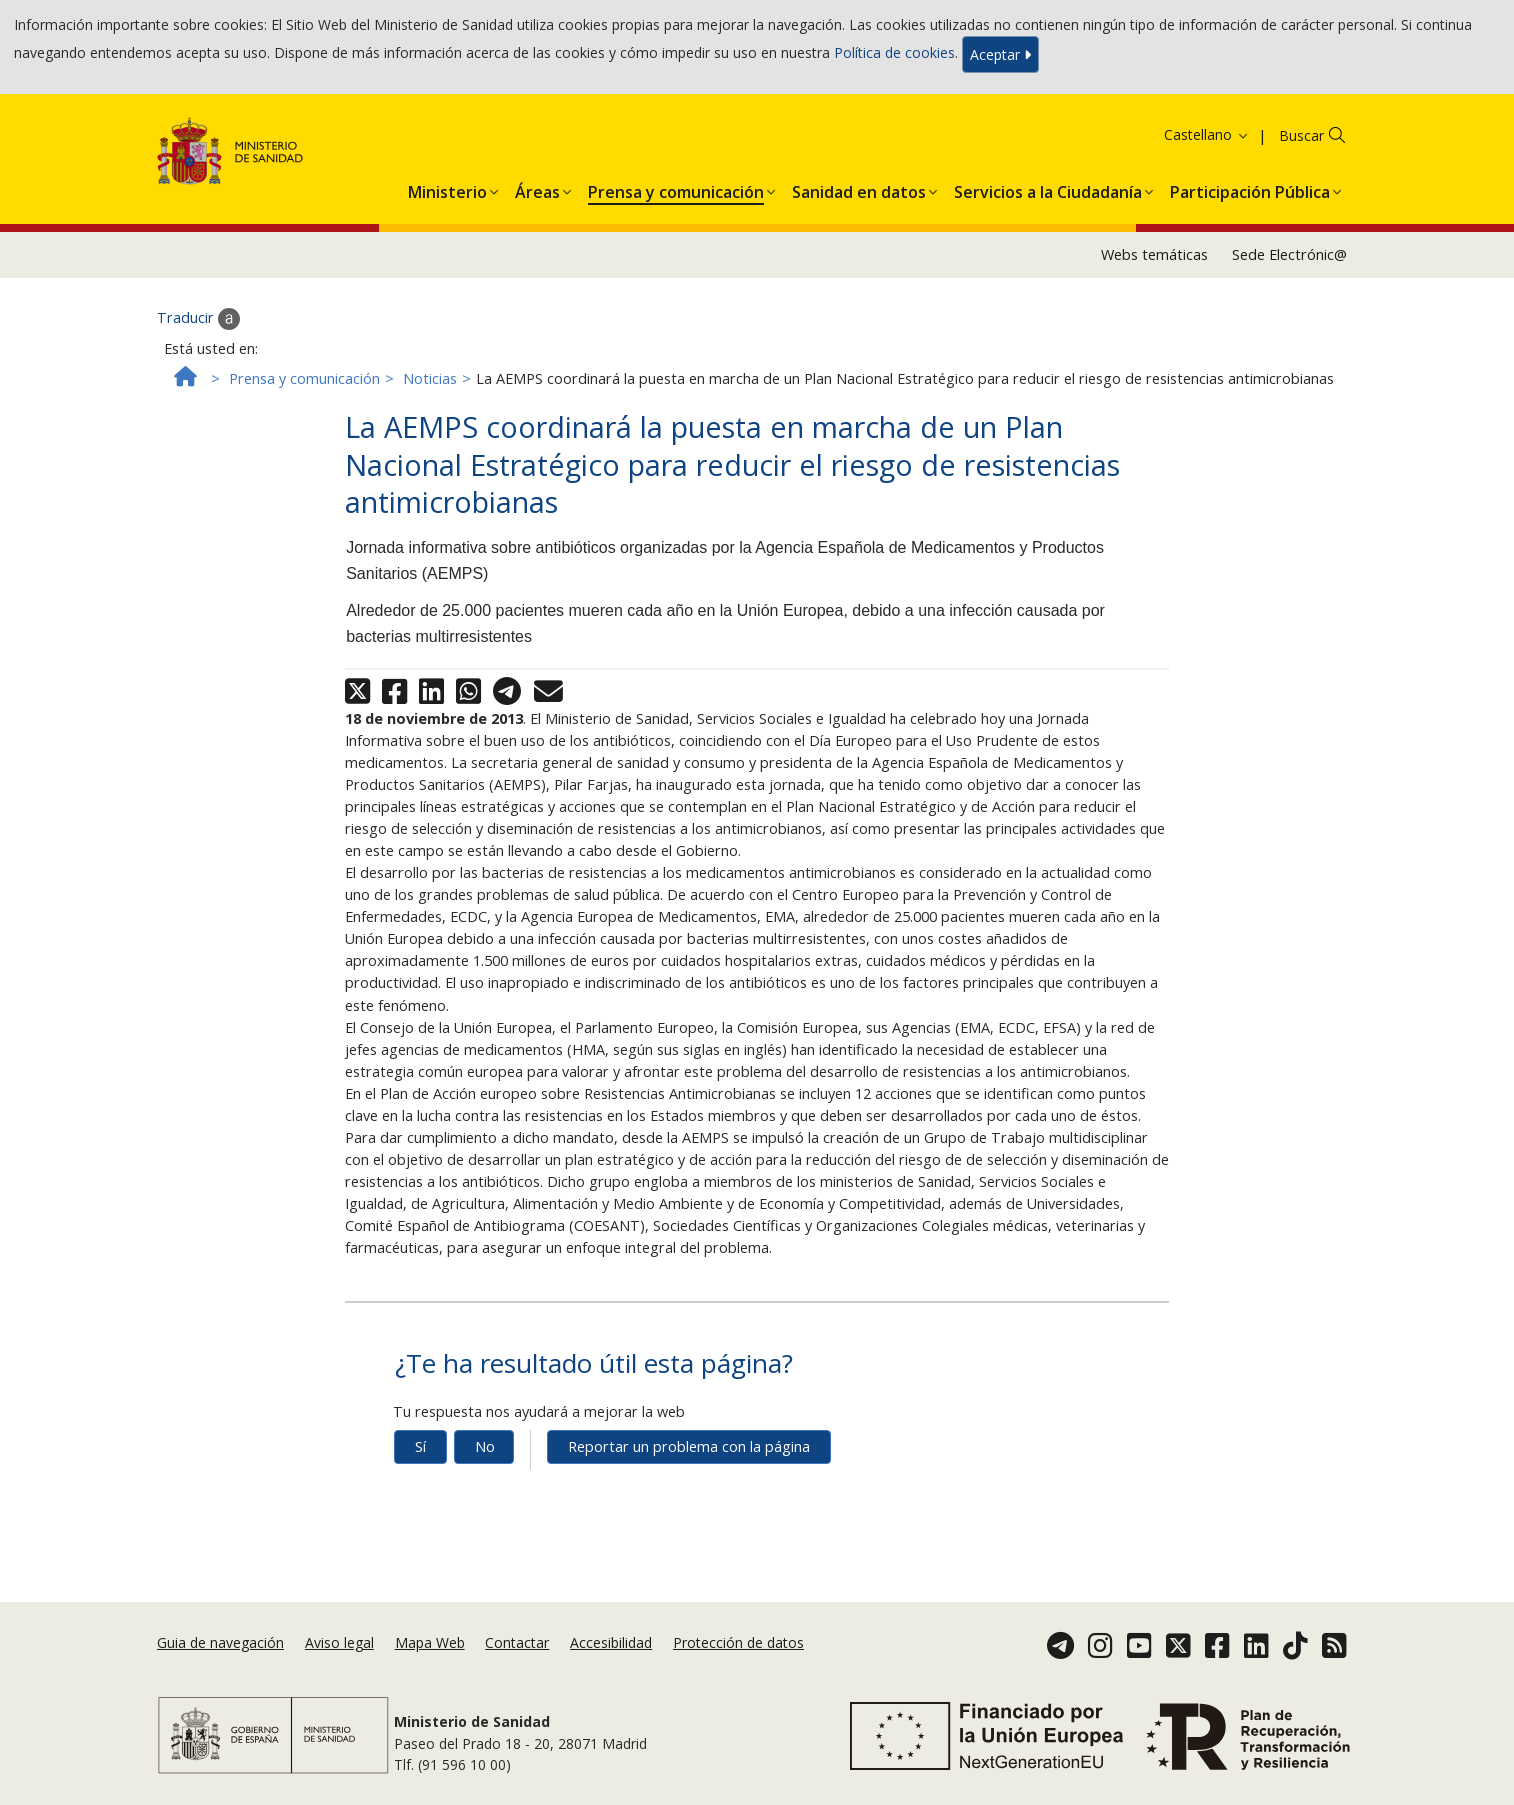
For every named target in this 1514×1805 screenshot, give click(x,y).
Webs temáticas (1154, 254)
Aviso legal (339, 1642)
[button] (447, 188)
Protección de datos (738, 1642)
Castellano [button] (1207, 134)
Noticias (430, 378)
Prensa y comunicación (304, 378)
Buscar (1301, 135)
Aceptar (1000, 54)
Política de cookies (894, 52)
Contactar (517, 1642)
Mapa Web (430, 1642)
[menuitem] (447, 188)
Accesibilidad (611, 1642)
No (485, 1446)
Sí (420, 1446)
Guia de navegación (220, 1642)
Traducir (198, 319)
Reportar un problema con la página (689, 1446)
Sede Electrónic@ (1289, 254)
